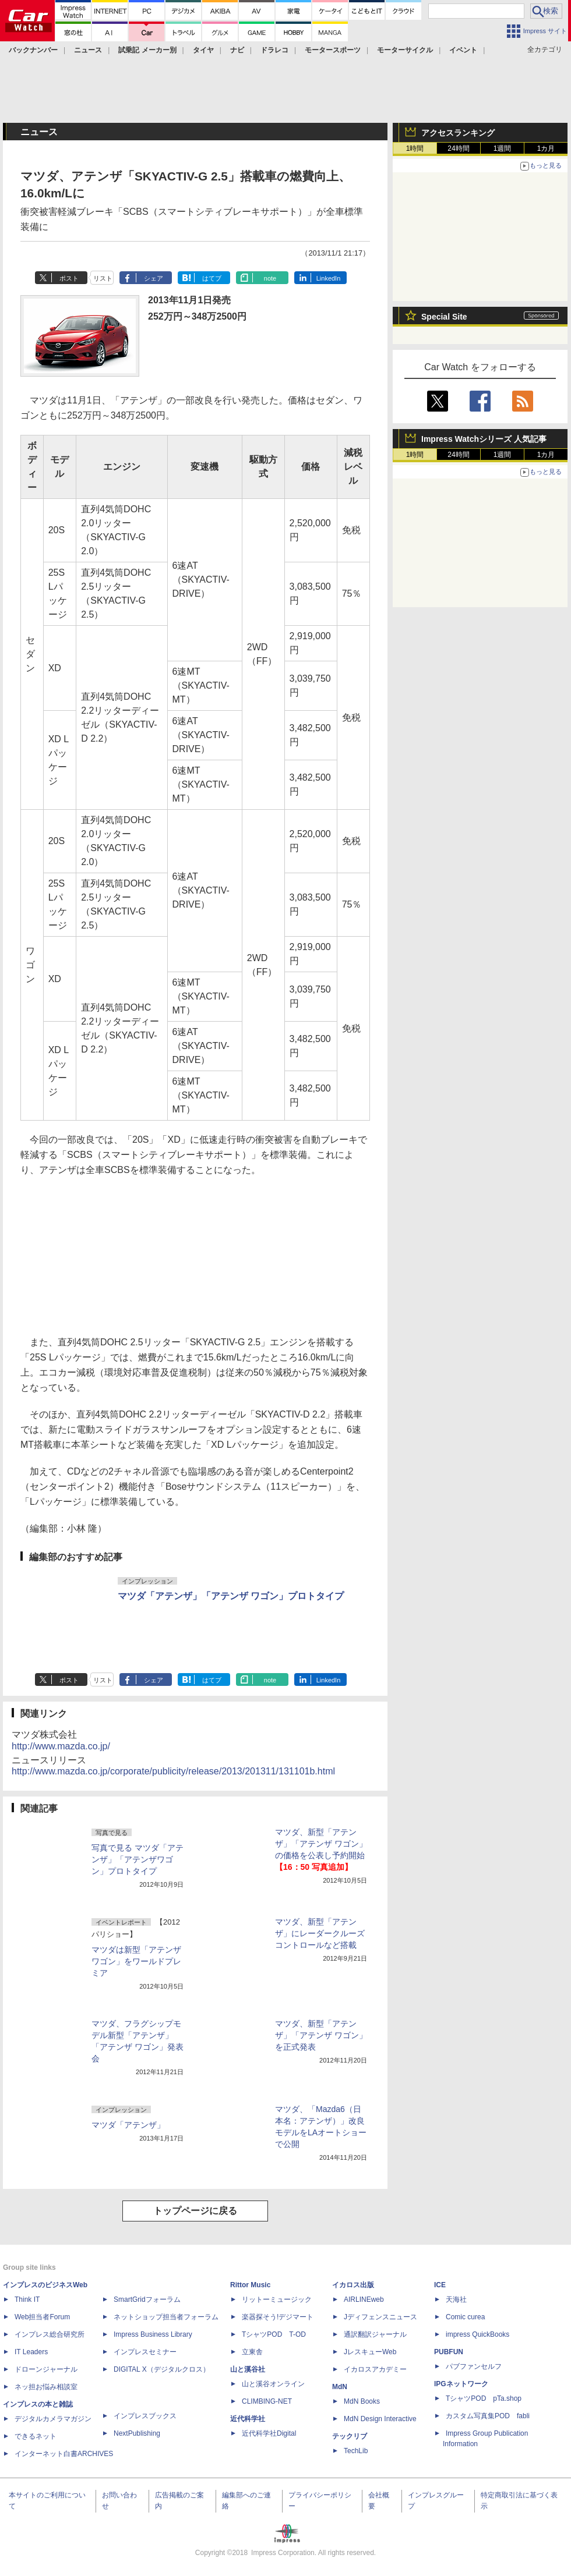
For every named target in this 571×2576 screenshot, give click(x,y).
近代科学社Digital (269, 2433)
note (270, 278)
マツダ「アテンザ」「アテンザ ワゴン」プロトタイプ (231, 1596)
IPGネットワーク (461, 2384)
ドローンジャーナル (46, 2369)
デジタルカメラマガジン (53, 2419)
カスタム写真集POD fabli (488, 2416)
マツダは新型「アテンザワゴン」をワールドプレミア (136, 1961)
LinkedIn (328, 278)
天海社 (456, 2299)
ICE (440, 2285)
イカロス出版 (353, 2285)
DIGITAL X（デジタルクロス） (162, 2369)
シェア (153, 278)
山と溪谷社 (247, 2369)
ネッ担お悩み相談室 (46, 2387)
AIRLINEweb (364, 2299)
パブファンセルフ (474, 2366)
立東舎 (252, 2352)
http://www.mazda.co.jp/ (61, 1746)
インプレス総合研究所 (49, 2334)
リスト (102, 278)
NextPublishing (137, 2433)
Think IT (27, 2299)
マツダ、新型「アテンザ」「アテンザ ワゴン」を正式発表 (321, 2035)
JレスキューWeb (370, 2352)
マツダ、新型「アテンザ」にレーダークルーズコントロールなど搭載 (320, 1933)
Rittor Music (250, 2285)
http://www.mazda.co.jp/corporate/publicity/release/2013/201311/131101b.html (173, 1771)
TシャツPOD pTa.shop (483, 2398)
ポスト (69, 278)
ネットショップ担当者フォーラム (166, 2317)
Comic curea (465, 2317)
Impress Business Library (153, 2334)
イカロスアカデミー (375, 2369)
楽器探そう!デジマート (277, 2317)
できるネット (36, 2436)
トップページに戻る (195, 2211)
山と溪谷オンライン (273, 2384)
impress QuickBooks (477, 2334)
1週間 (503, 148)
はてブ (211, 278)
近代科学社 (247, 2419)
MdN (339, 2387)
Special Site (444, 316)
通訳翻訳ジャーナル (375, 2334)
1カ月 (546, 148)
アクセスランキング (458, 132)
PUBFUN (448, 2352)
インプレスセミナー (145, 2352)
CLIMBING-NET (267, 2401)
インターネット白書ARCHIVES (64, 2454)
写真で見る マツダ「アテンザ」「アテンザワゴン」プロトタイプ (137, 1859)
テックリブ (349, 2436)
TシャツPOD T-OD (274, 2334)
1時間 (415, 148)
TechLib (356, 2451)
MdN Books (362, 2401)
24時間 (458, 148)
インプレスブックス (145, 2416)
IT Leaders (31, 2352)
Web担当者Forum (42, 2317)
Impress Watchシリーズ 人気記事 (484, 439)
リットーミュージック (277, 2299)
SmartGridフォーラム (147, 2299)
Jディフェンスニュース (380, 2317)
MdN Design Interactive (380, 2419)
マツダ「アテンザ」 (128, 2124)
